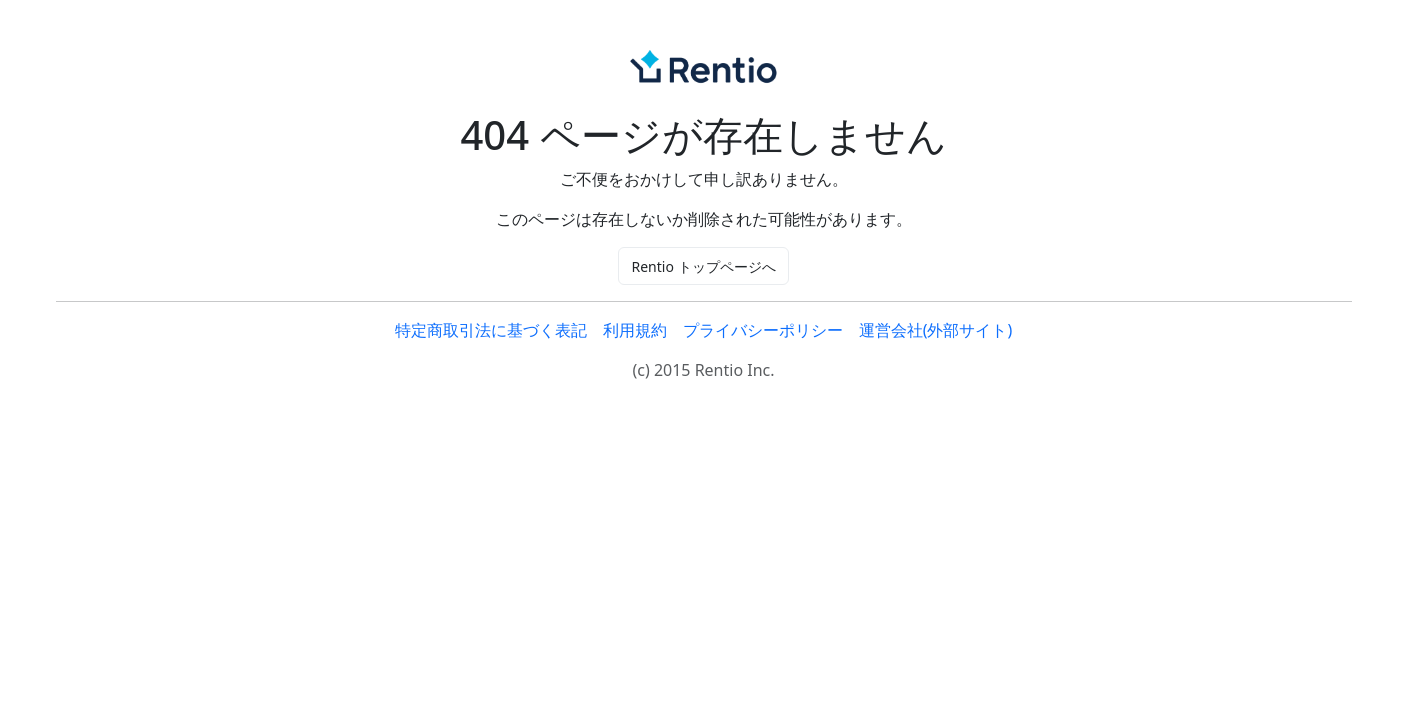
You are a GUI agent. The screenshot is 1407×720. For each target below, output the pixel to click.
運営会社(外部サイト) (936, 330)
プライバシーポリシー (763, 330)
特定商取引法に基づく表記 (491, 330)
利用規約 (635, 330)
